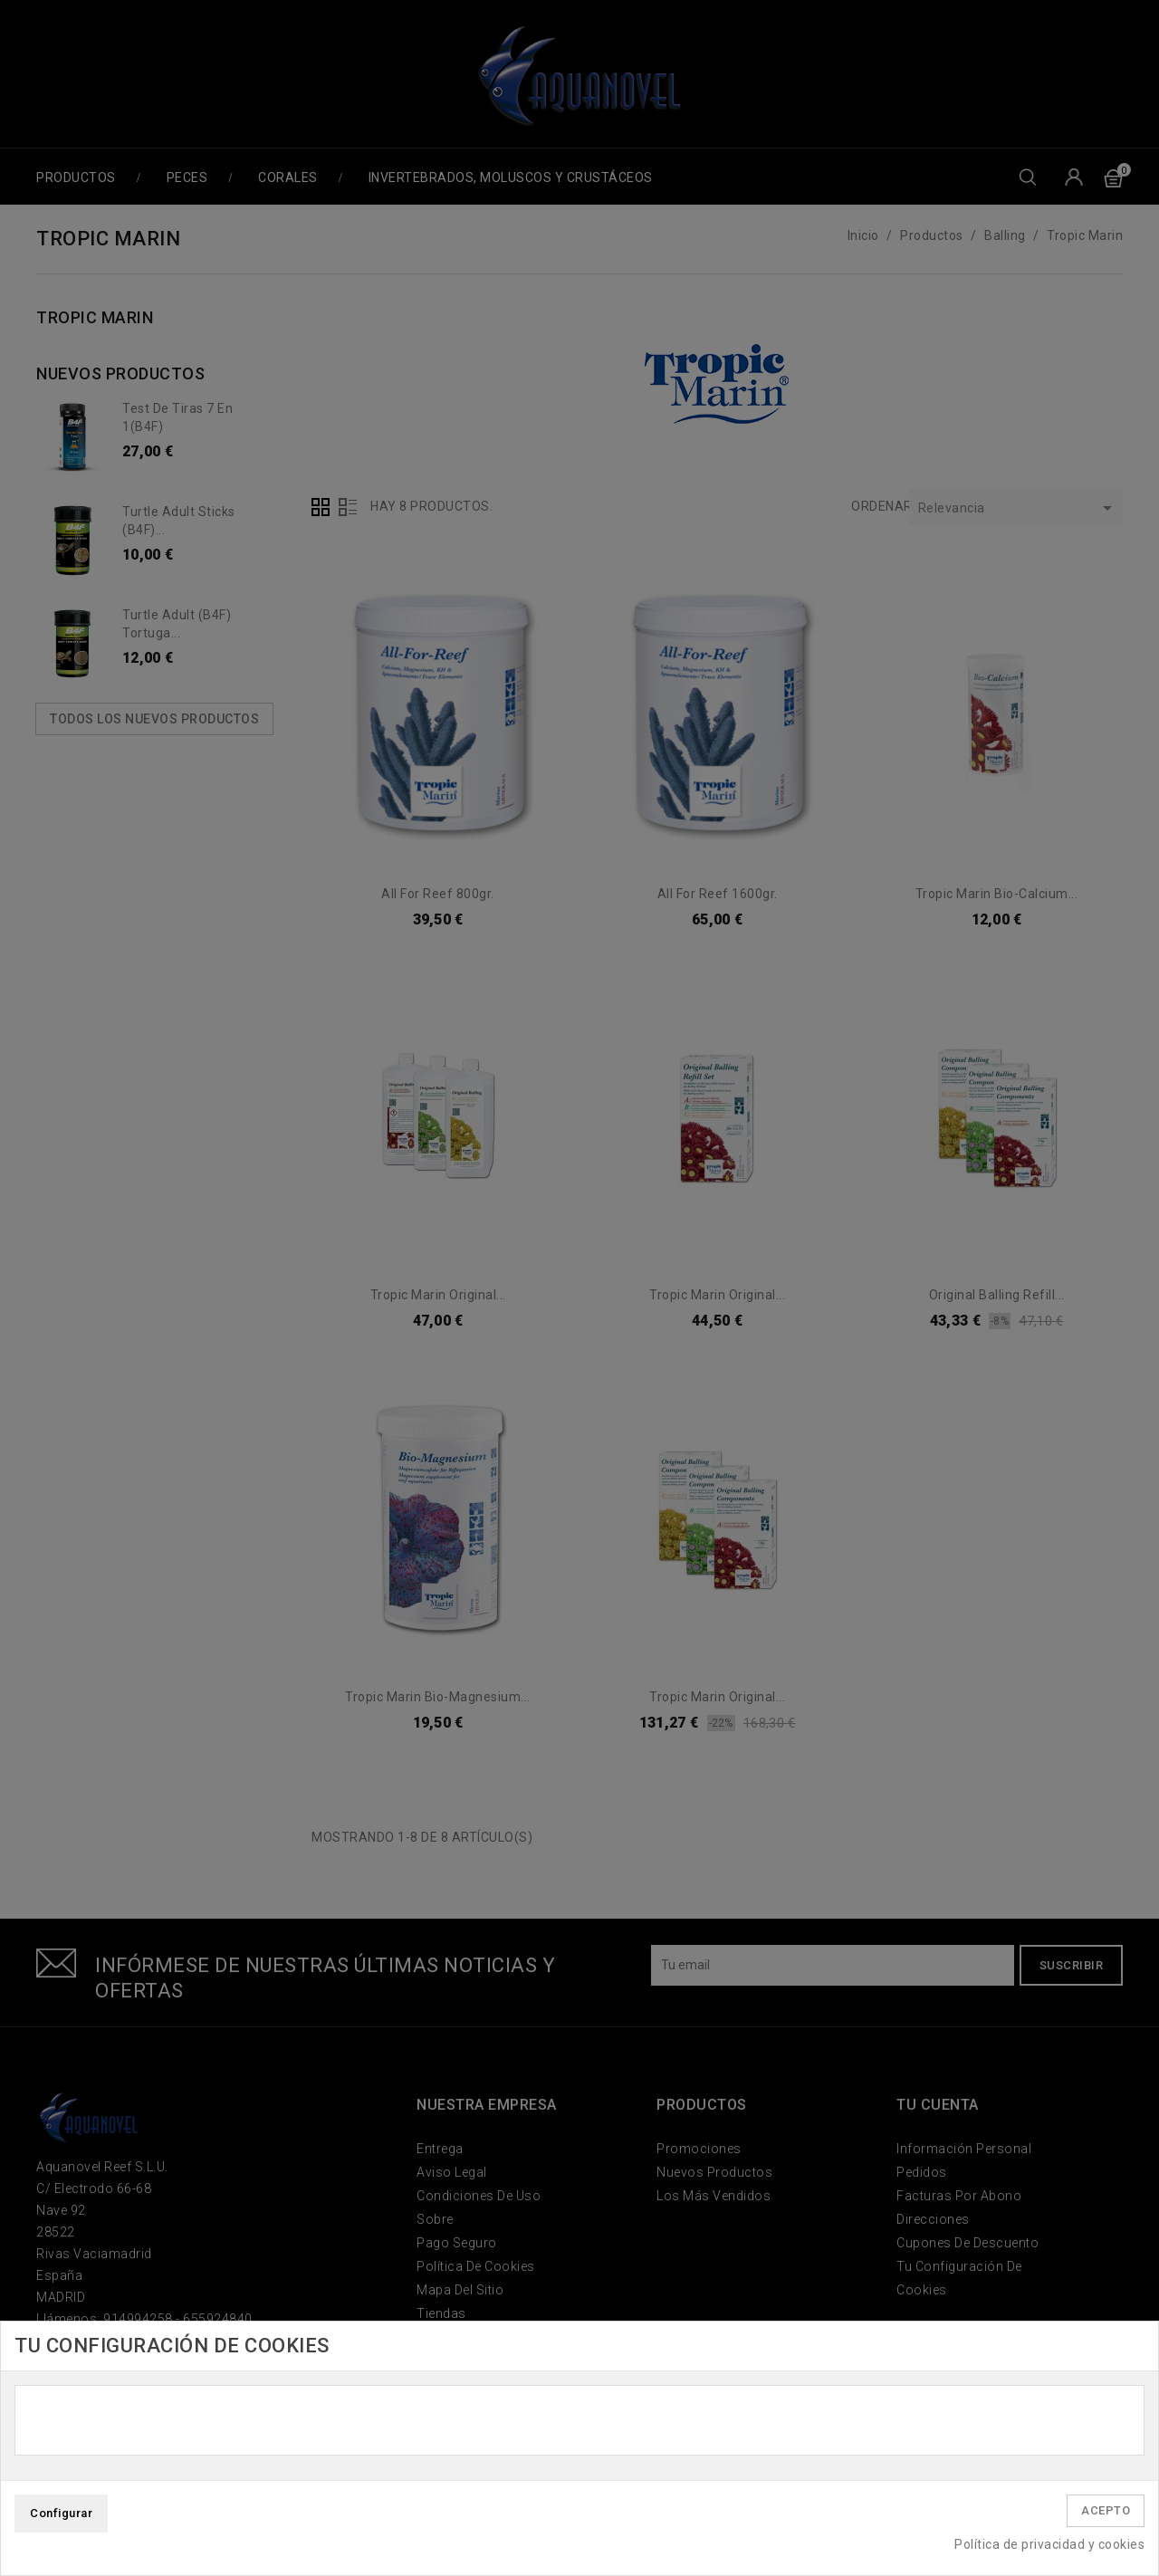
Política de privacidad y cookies (1049, 2544)
